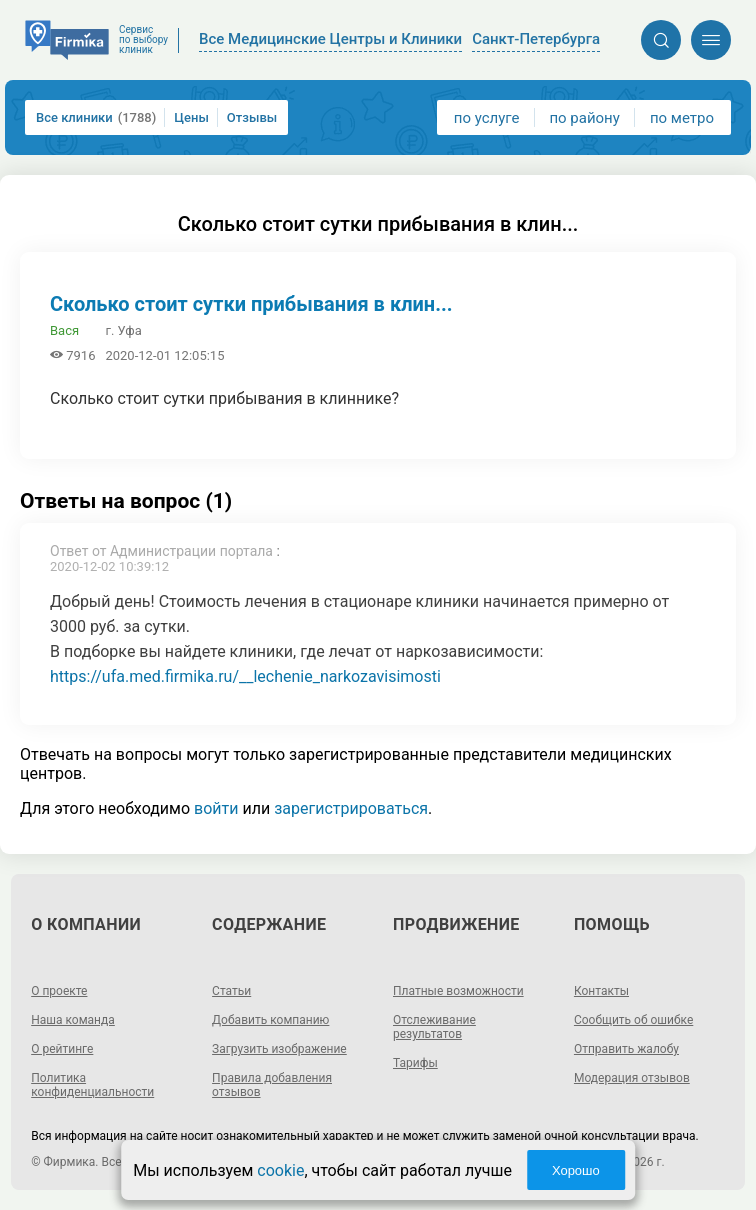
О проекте (59, 991)
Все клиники (96, 117)
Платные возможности (458, 991)
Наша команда (73, 1020)
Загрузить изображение (279, 1049)
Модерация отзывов (632, 1078)
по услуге (487, 118)
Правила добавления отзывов (272, 1085)
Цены (191, 117)
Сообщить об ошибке (633, 1020)
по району (584, 118)
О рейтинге (62, 1049)
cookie (280, 1170)
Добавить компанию (270, 1020)
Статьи (231, 991)
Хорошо (576, 1170)
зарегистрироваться (351, 808)
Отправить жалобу (626, 1049)
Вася (64, 330)
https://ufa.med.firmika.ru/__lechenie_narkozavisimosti (245, 676)
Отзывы (252, 117)
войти (216, 808)
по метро (682, 118)
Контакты (601, 991)
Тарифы (415, 1063)
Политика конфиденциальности (92, 1085)
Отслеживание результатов (434, 1027)
